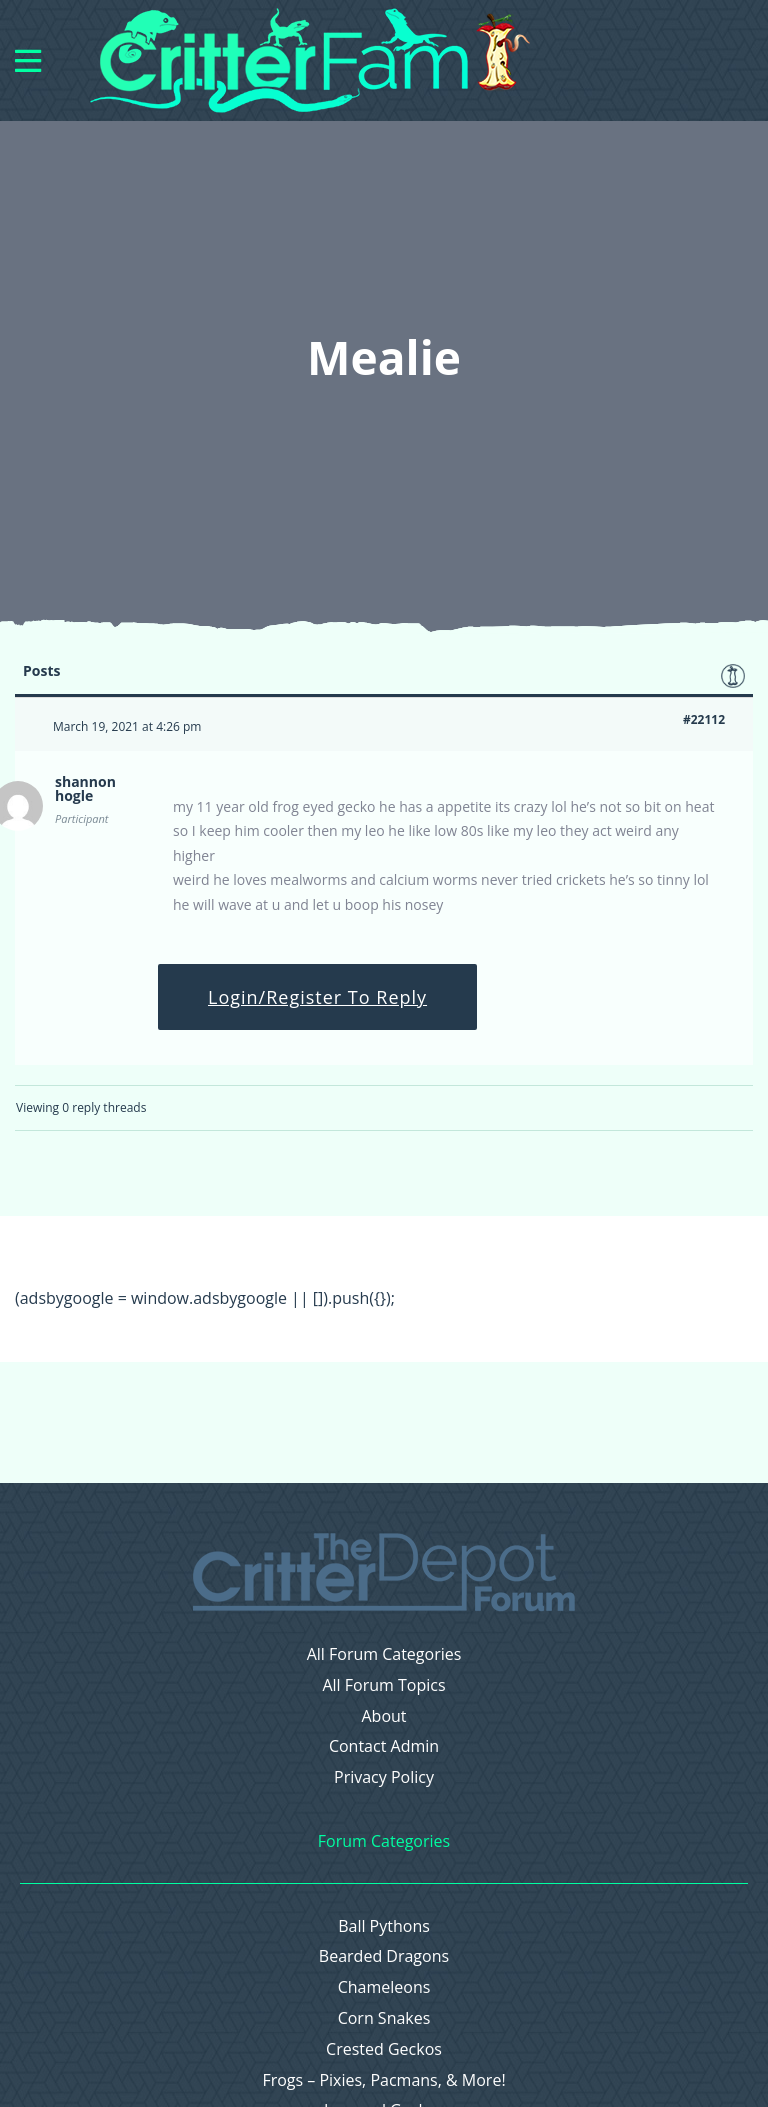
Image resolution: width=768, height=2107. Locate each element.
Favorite (733, 676)
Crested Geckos (384, 2049)
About (383, 1716)
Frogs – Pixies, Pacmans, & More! (383, 2080)
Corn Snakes (384, 2018)
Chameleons (384, 1987)
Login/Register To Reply (317, 997)
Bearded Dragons (384, 1956)
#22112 (704, 719)
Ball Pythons (384, 1926)
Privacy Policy (384, 1777)
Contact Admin (384, 1746)
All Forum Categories (384, 1654)
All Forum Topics (383, 1685)
